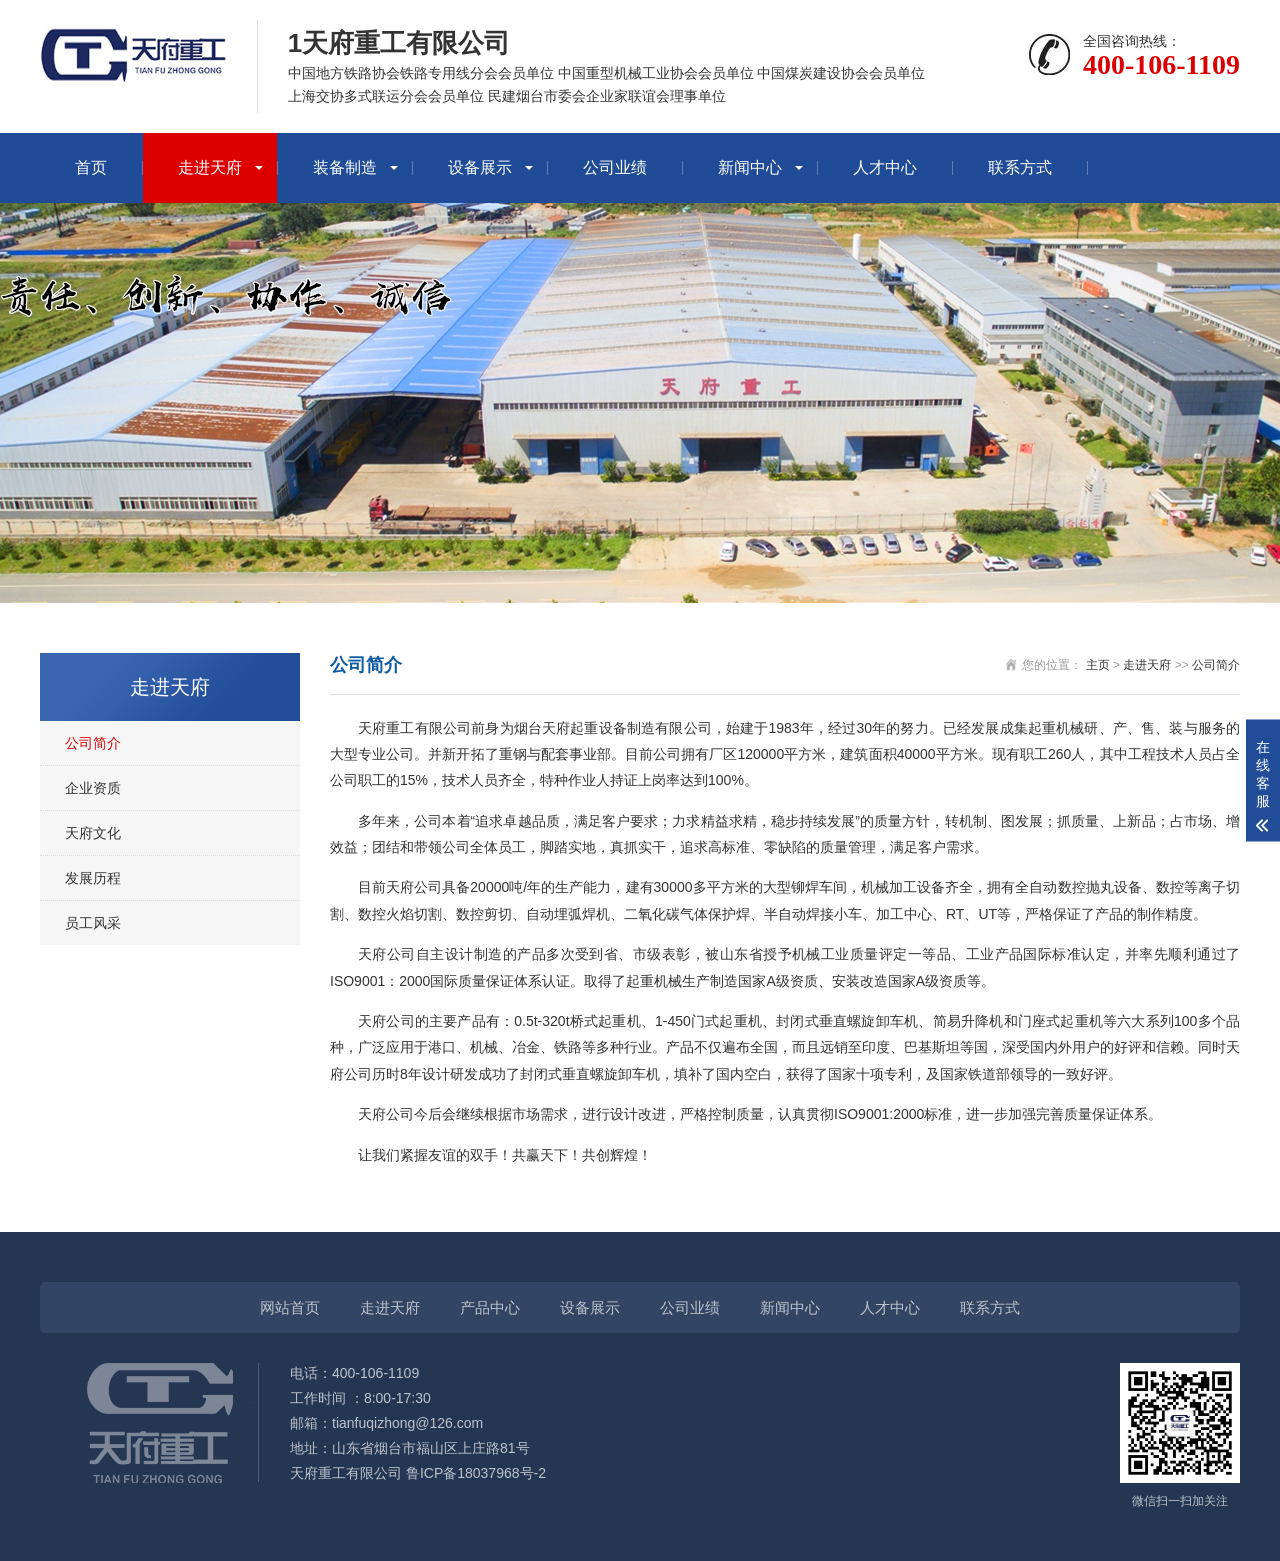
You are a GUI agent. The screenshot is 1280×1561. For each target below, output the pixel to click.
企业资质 (93, 788)
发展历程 (93, 878)
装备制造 (345, 167)
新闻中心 (750, 167)
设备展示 (480, 167)
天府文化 (93, 833)
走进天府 (210, 167)
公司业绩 (615, 167)
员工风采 (93, 923)
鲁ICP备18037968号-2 (476, 1473)
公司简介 (93, 743)
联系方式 (1020, 167)
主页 (1098, 665)
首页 (91, 167)
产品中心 (490, 1307)
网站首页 (290, 1307)
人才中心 (885, 167)
